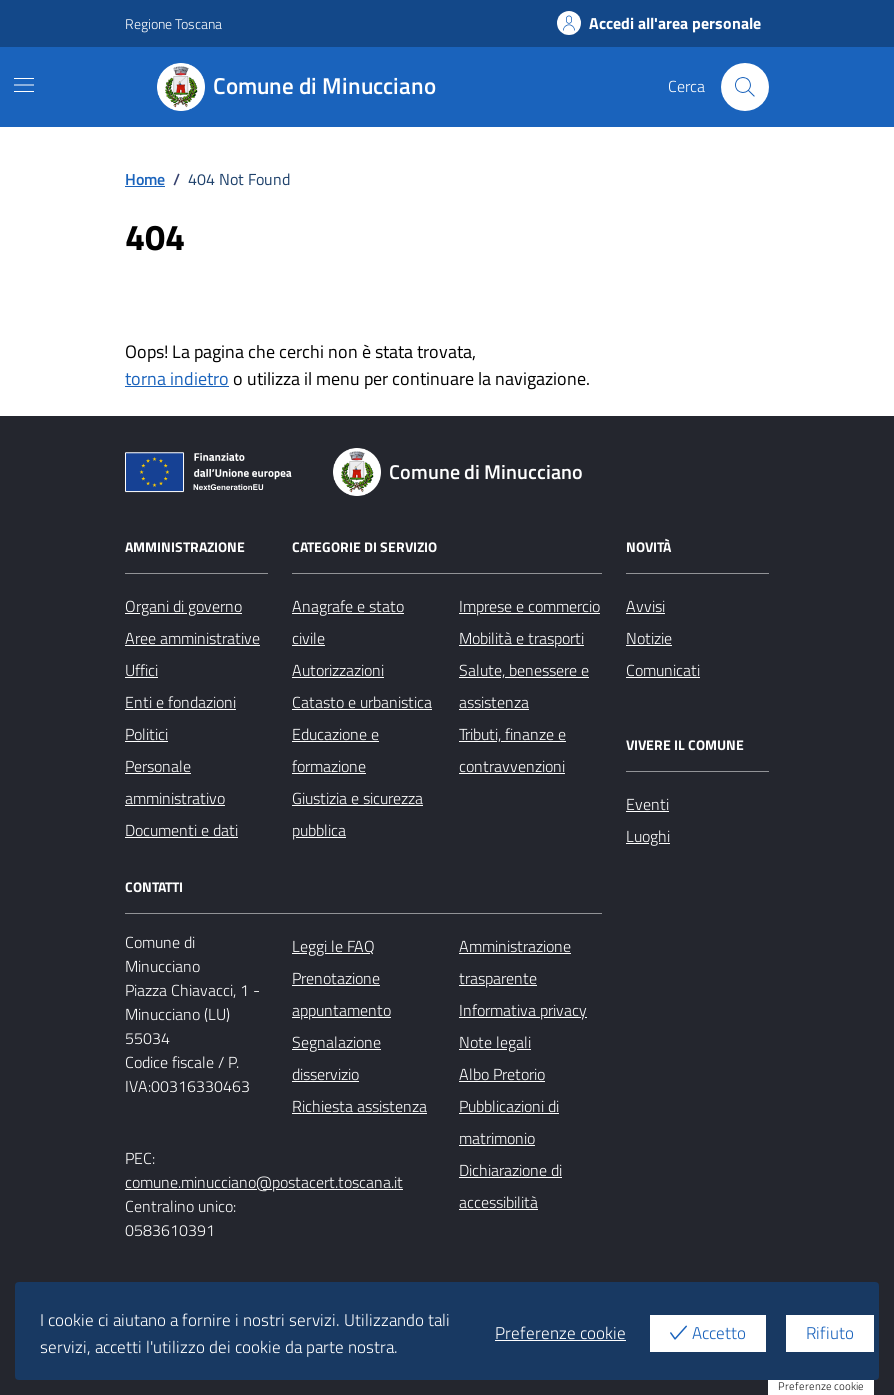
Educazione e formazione (335, 750)
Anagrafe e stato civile (348, 622)
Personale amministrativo (175, 782)
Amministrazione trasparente (515, 962)
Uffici (141, 670)
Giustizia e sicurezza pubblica (357, 814)
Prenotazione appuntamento (341, 994)
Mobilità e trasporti (521, 638)
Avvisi (645, 606)
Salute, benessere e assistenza (524, 686)
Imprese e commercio (529, 606)
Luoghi (648, 836)
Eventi (647, 804)
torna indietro (177, 378)
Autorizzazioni (338, 670)
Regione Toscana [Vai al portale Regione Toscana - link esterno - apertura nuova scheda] (173, 23)
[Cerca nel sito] (745, 87)
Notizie (649, 638)
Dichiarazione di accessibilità (510, 1186)
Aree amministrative (192, 638)
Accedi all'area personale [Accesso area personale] (659, 23)
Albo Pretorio (502, 1074)
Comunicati (663, 670)
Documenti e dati (181, 830)
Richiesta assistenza (359, 1106)
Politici (146, 734)
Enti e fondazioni (180, 702)
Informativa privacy (523, 1010)
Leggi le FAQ (333, 946)
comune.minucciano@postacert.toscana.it (264, 1182)
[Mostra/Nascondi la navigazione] (24, 85)
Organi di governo (183, 606)
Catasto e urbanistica (362, 702)
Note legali (495, 1042)
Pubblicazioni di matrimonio (509, 1122)
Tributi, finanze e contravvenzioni (512, 750)
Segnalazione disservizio (336, 1058)
